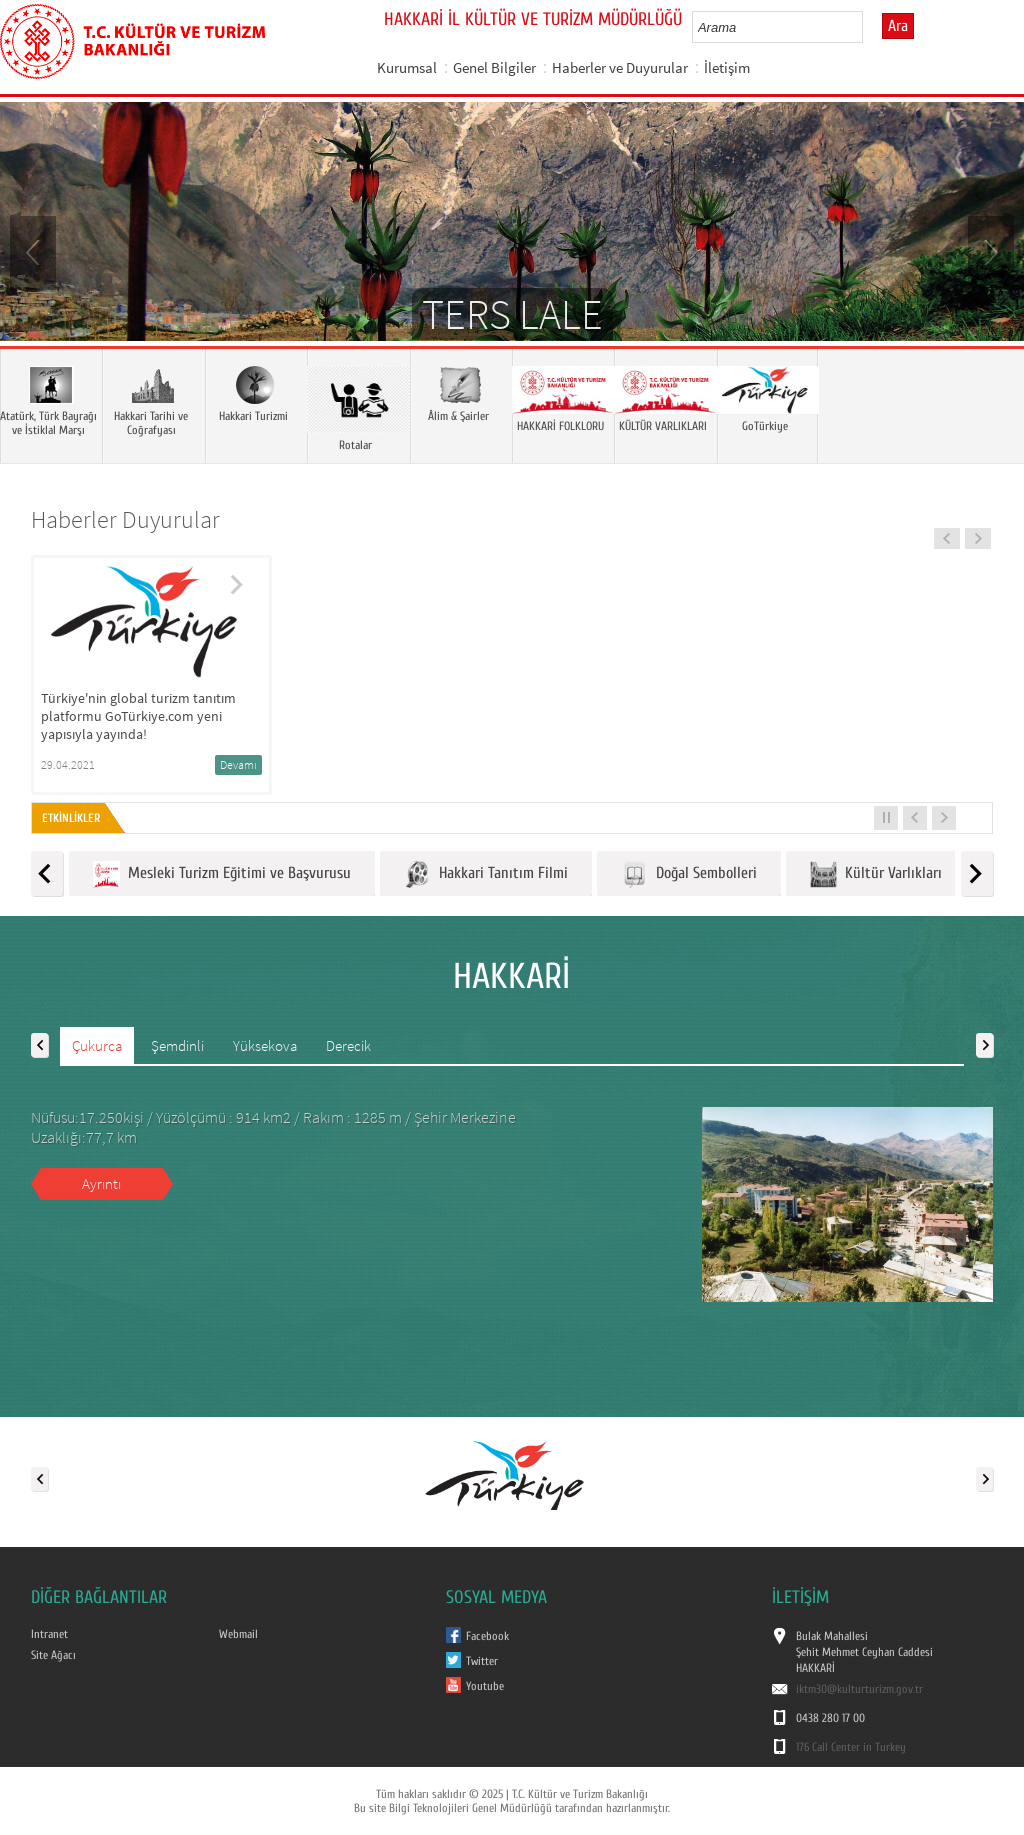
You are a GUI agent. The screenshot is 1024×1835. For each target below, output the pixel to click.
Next (989, 251)
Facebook (487, 1636)
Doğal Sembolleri (689, 874)
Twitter (482, 1661)
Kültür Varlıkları (876, 874)
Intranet (49, 1634)
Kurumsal (407, 67)
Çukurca (97, 1045)
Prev (35, 251)
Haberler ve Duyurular (620, 67)
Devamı (238, 764)
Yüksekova (265, 1045)
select (868, 27)
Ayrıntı (101, 1183)
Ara (898, 26)
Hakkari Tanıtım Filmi (486, 874)
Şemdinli (177, 1045)
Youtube (485, 1686)
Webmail (238, 1634)
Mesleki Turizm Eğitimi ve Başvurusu (222, 874)
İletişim (727, 67)
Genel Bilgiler (494, 67)
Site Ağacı (53, 1655)
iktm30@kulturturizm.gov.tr (859, 1689)
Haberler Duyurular (125, 519)
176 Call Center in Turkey (851, 1747)
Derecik (348, 1045)
